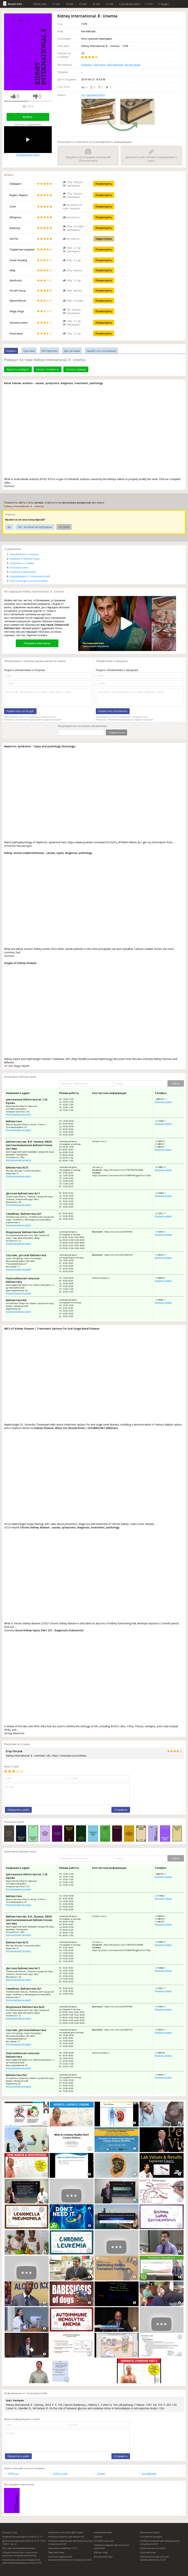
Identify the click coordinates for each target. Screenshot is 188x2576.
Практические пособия (152, 2548)
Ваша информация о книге (22, 2419)
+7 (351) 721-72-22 (164, 1213)
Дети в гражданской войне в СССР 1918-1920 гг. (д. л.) (24, 2542)
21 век (110, 4)
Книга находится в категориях (29, 580)
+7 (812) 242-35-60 (164, 1254)
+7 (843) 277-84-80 (164, 1299)
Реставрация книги (93, 95)
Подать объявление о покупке (24, 670)
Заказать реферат (17, 369)
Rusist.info (15, 4)
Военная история (149, 2532)
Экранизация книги (28, 141)
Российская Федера (151, 2536)
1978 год (13, 2473)
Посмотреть (103, 183)
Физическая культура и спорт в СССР (22, 2536)
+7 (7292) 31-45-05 (164, 1121)
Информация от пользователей (30, 576)
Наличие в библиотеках (24, 558)
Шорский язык (148, 2552)
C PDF (149, 4)
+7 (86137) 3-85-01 (163, 1146)
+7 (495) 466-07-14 (164, 1167)
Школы (98, 2536)
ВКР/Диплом (115, 64)
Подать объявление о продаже (117, 670)
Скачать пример (76, 369)
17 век (56, 4)
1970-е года (60, 2473)
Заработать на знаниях (101, 351)
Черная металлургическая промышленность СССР (154, 2558)
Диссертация (132, 64)
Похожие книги (19, 567)
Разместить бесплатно (112, 711)
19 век (83, 4)
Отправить (121, 1809)
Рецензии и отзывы (22, 563)
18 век (69, 4)
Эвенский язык (56, 2552)
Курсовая (99, 64)
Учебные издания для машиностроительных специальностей (69, 2558)
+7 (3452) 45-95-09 (164, 1193)
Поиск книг (40, 4)
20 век (96, 4)
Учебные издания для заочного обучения (111, 2547)
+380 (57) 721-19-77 (164, 1099)
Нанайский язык (103, 2532)
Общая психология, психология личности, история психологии (19, 2554)
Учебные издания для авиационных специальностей (160, 2542)
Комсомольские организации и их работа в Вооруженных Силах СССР (21, 2561)
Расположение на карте (18, 1114)
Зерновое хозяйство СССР (62, 2548)
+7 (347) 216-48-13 (164, 1231)
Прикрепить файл (18, 1809)
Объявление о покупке (24, 554)
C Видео (163, 4)
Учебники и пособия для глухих (65, 2532)
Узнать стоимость (47, 369)
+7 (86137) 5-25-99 (163, 1144)
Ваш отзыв (11, 1766)
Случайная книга (129, 4)
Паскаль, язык (9, 2532)
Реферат (86, 64)
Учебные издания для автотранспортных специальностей (70, 2542)
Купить (27, 117)
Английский (149, 2473)
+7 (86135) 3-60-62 (164, 1278)
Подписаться (116, 732)
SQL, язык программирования (18, 2548)
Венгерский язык (103, 2556)
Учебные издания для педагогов (66, 2536)
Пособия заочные (104, 2540)
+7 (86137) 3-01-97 (164, 1141)
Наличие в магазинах (23, 572)
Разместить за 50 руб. (20, 711)
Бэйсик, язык (101, 2552)
